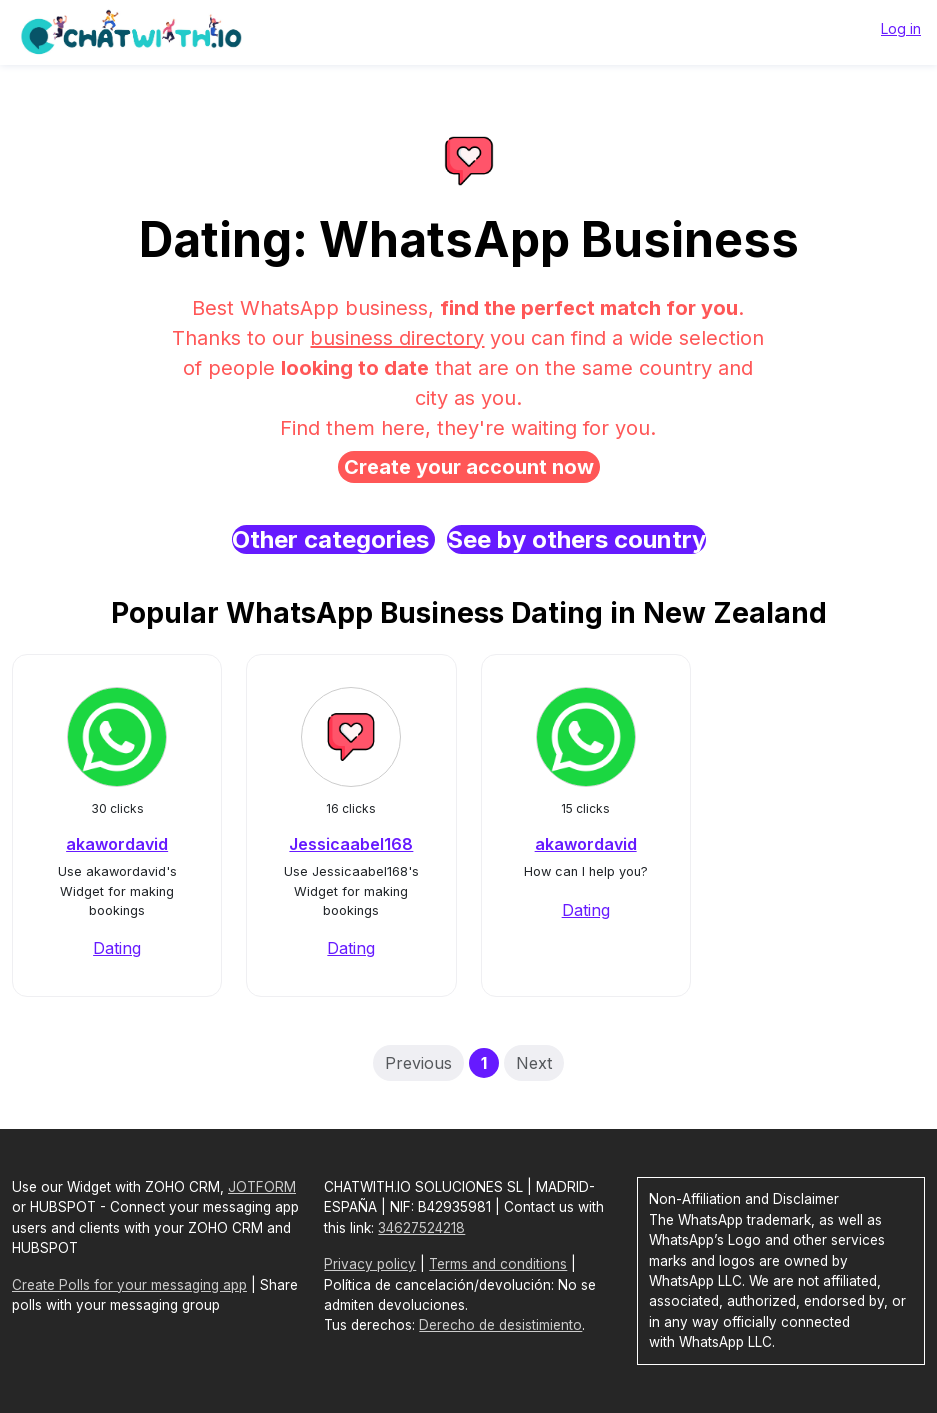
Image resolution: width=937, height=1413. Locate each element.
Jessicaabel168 (351, 844)
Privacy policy (370, 1264)
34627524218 (421, 1228)
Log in (901, 28)
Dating (117, 948)
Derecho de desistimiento (500, 1325)
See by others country (576, 539)
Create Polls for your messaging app (129, 1285)
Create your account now (469, 467)
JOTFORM (262, 1187)
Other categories (333, 539)
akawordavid (117, 844)
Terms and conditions (498, 1264)
